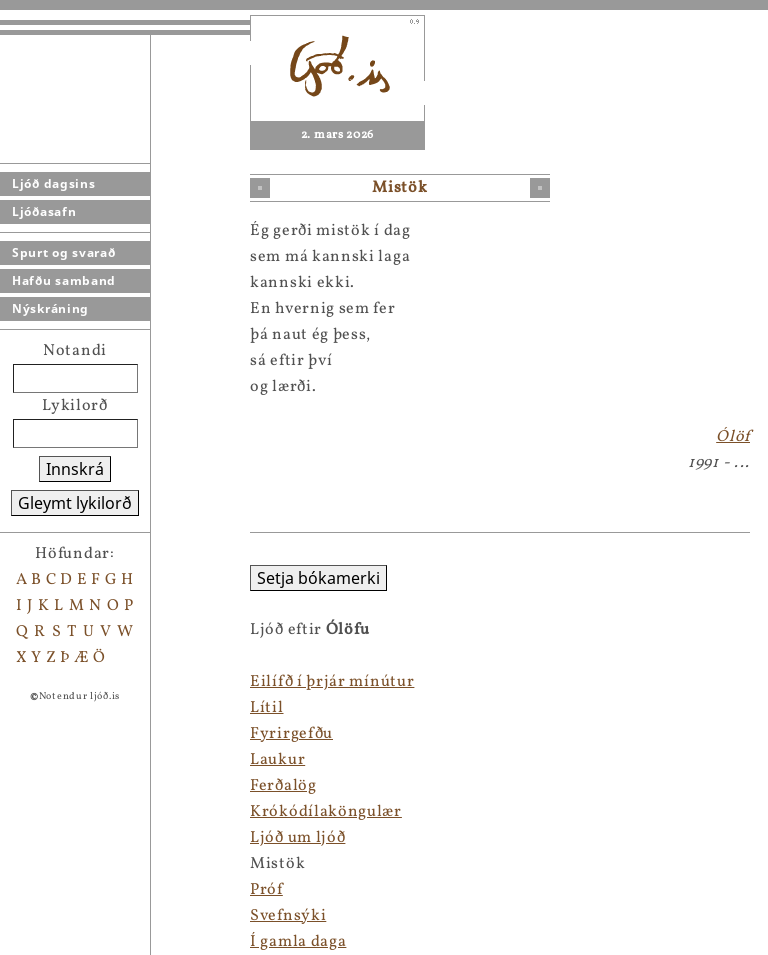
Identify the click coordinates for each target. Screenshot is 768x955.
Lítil (267, 708)
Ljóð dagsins (53, 183)
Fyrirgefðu (291, 734)
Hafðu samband (64, 280)
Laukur (277, 760)
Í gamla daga (298, 942)
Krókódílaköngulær (326, 812)
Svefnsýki (288, 916)
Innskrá (75, 469)
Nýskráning (50, 308)
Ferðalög (283, 786)
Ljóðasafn (44, 211)
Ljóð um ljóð (297, 838)
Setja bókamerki (318, 578)
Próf (266, 890)
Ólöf (733, 437)
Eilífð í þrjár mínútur (332, 682)
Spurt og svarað (64, 252)
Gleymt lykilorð (75, 503)
